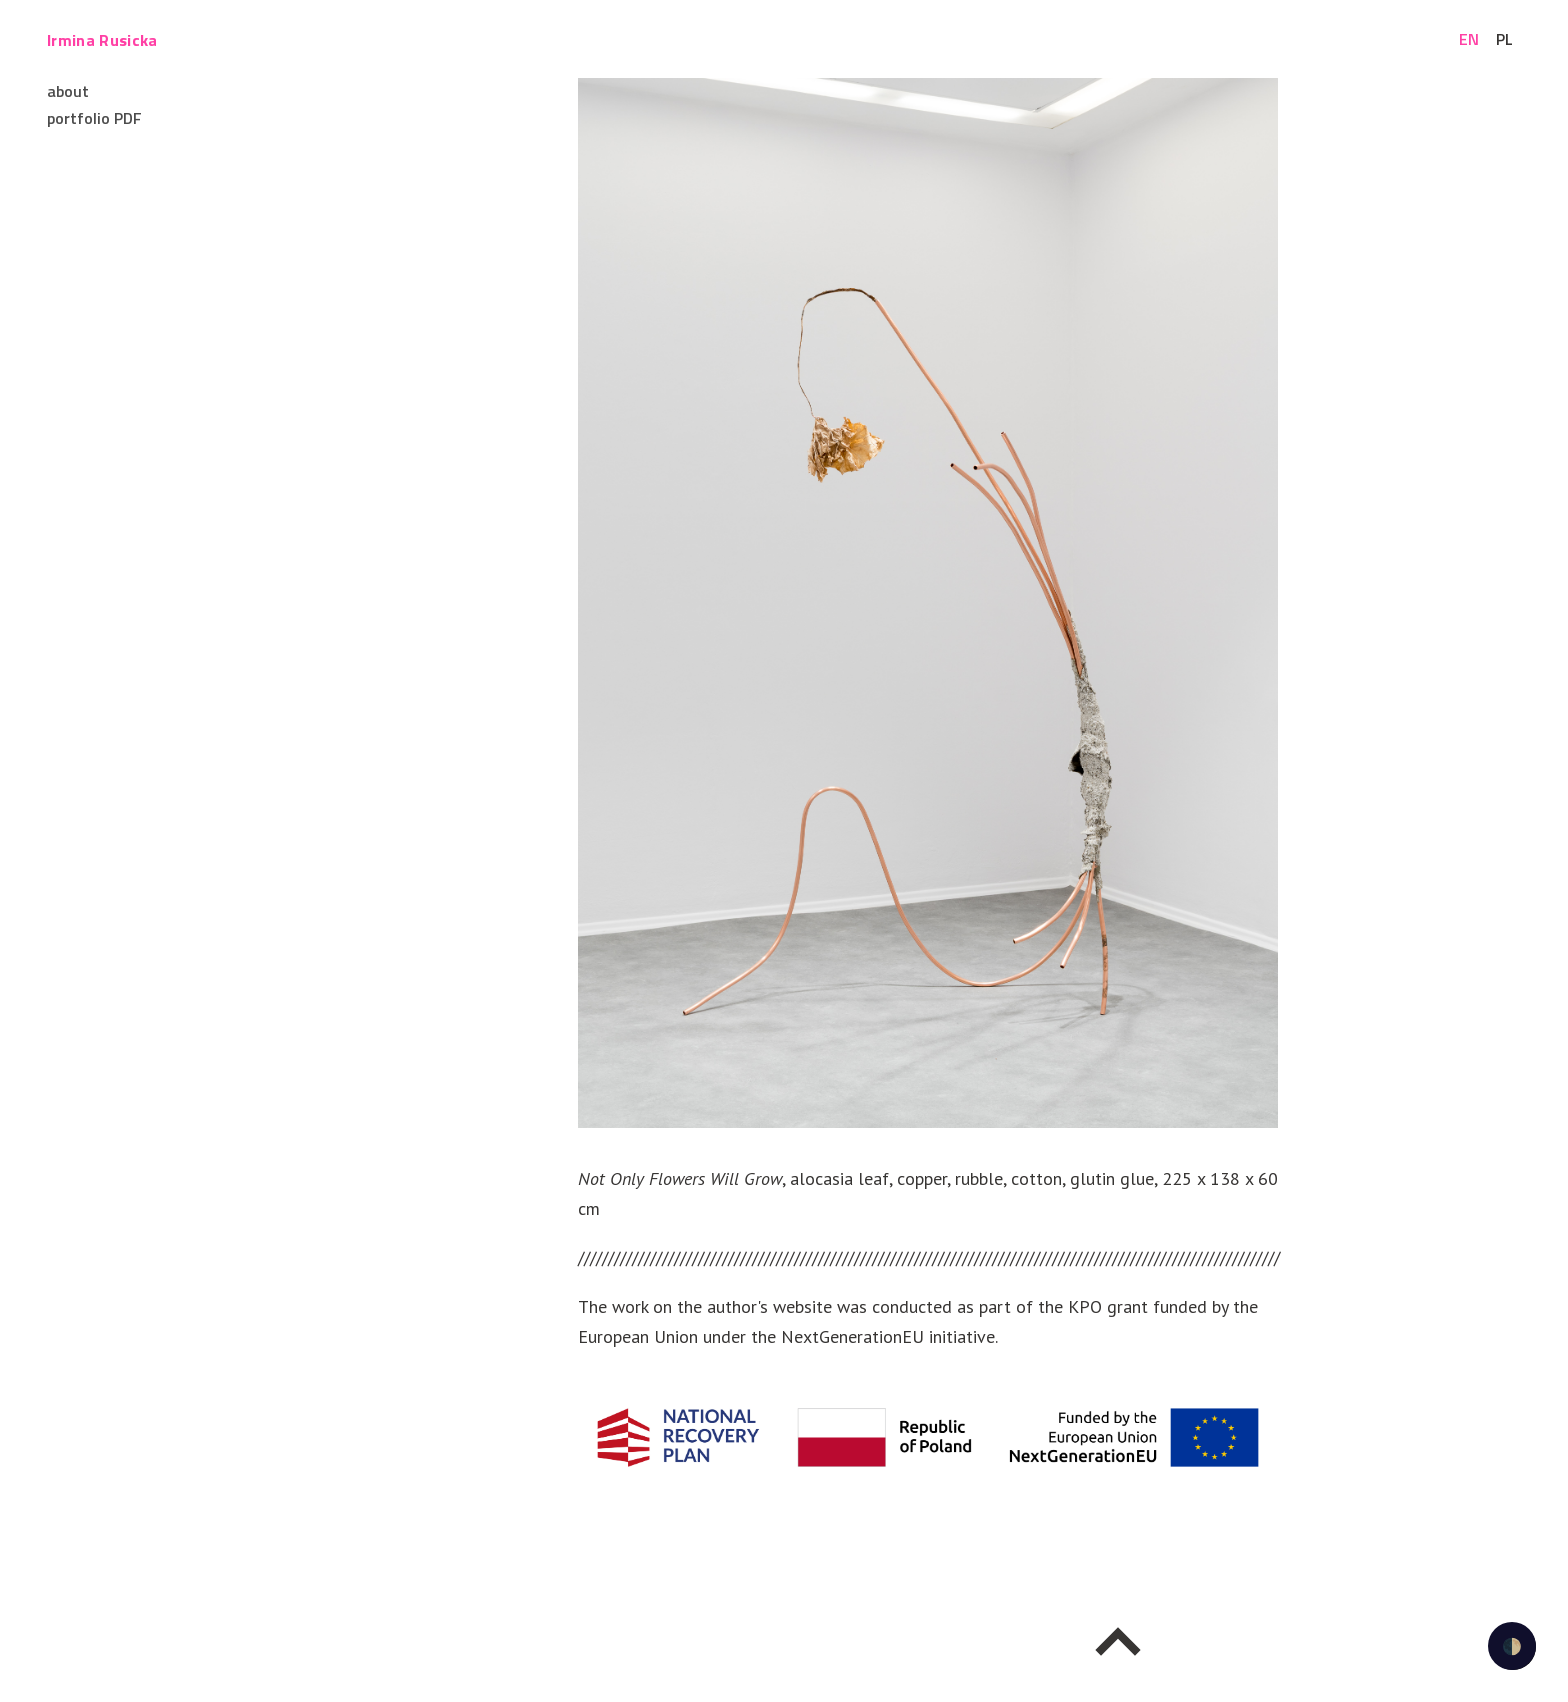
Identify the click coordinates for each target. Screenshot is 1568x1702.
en (1469, 39)
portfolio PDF (94, 118)
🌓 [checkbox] (1512, 1646)
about (68, 91)
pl (1504, 39)
